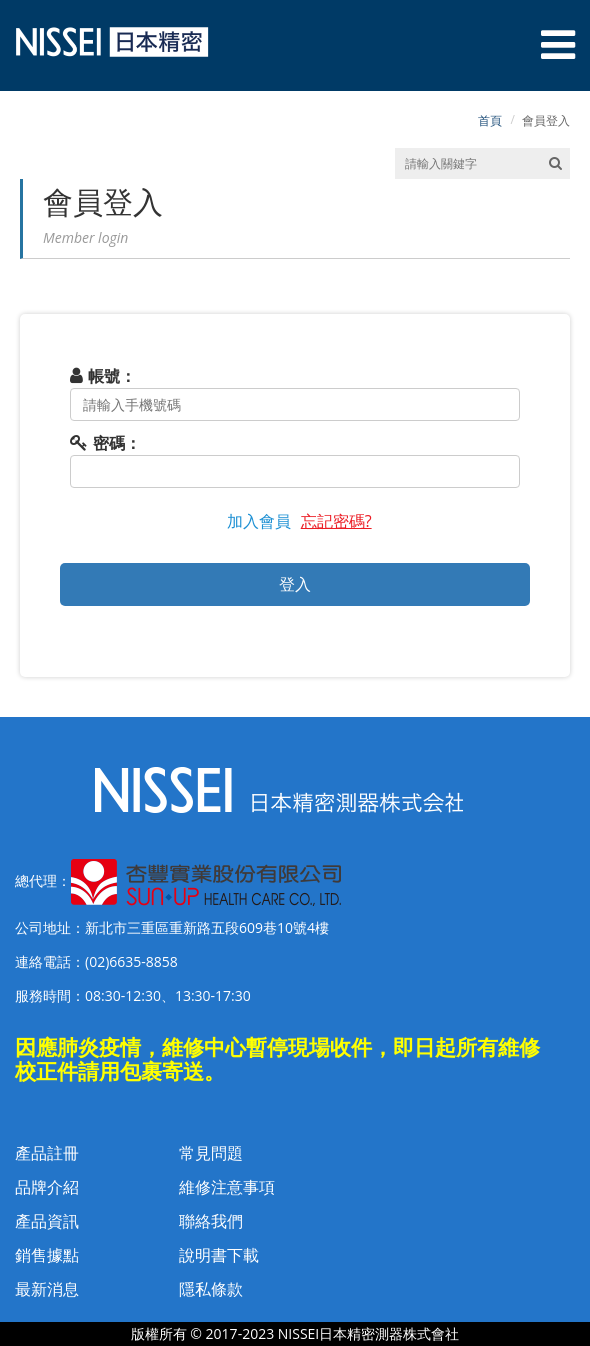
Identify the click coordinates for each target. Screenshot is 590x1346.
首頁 (490, 120)
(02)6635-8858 (131, 961)
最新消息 (47, 1289)
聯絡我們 (211, 1221)
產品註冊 (47, 1153)
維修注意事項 (227, 1187)
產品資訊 (47, 1221)
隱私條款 (211, 1289)
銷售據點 (47, 1255)
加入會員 (259, 521)
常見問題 (211, 1153)
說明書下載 (219, 1255)
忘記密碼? (336, 521)
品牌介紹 (47, 1187)
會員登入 (546, 120)
